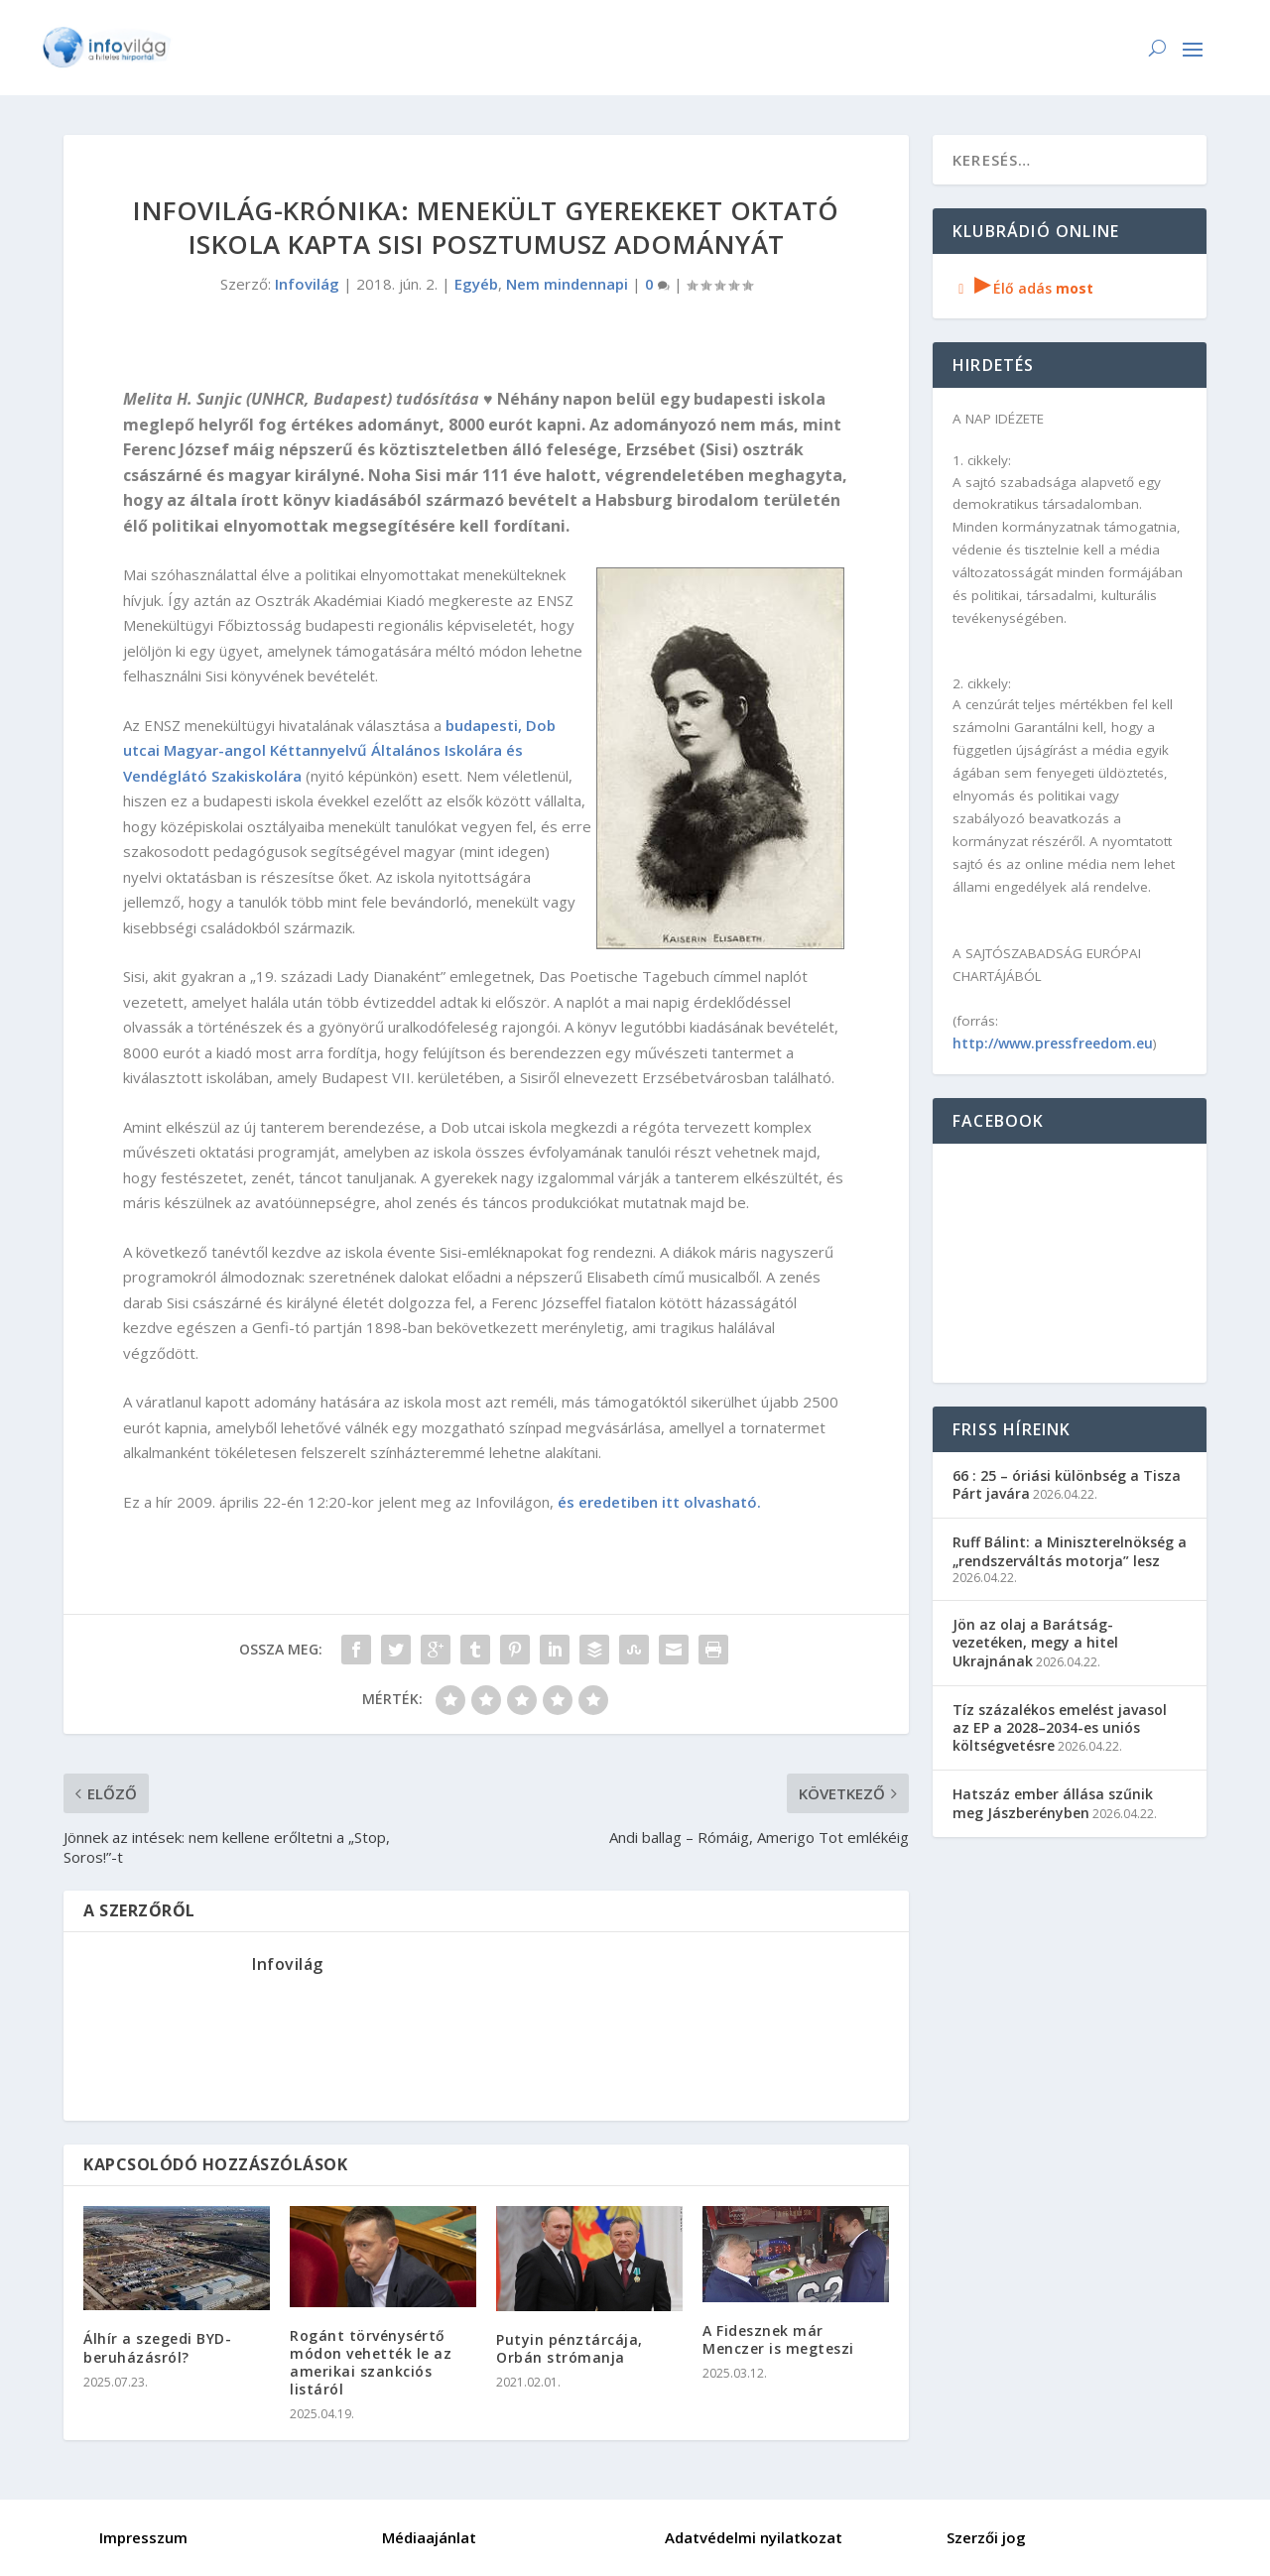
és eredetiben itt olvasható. (659, 1502)
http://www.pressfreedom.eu (1052, 1043)
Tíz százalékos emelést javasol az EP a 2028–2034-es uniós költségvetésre (1059, 1727)
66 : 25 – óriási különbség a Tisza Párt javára (1066, 1484)
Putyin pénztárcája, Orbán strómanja (569, 2348)
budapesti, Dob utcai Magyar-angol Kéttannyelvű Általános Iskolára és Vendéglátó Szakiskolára (339, 750)
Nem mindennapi (567, 284)
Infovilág (307, 284)
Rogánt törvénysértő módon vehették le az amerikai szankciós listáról (370, 2362)
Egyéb (476, 284)
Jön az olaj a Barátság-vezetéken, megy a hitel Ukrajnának (1035, 1642)
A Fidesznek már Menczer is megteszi (778, 2339)
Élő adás (1022, 288)
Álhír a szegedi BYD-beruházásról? (157, 2347)
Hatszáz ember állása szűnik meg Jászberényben (1052, 1802)
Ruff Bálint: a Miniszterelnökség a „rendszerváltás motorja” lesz (1069, 1551)
